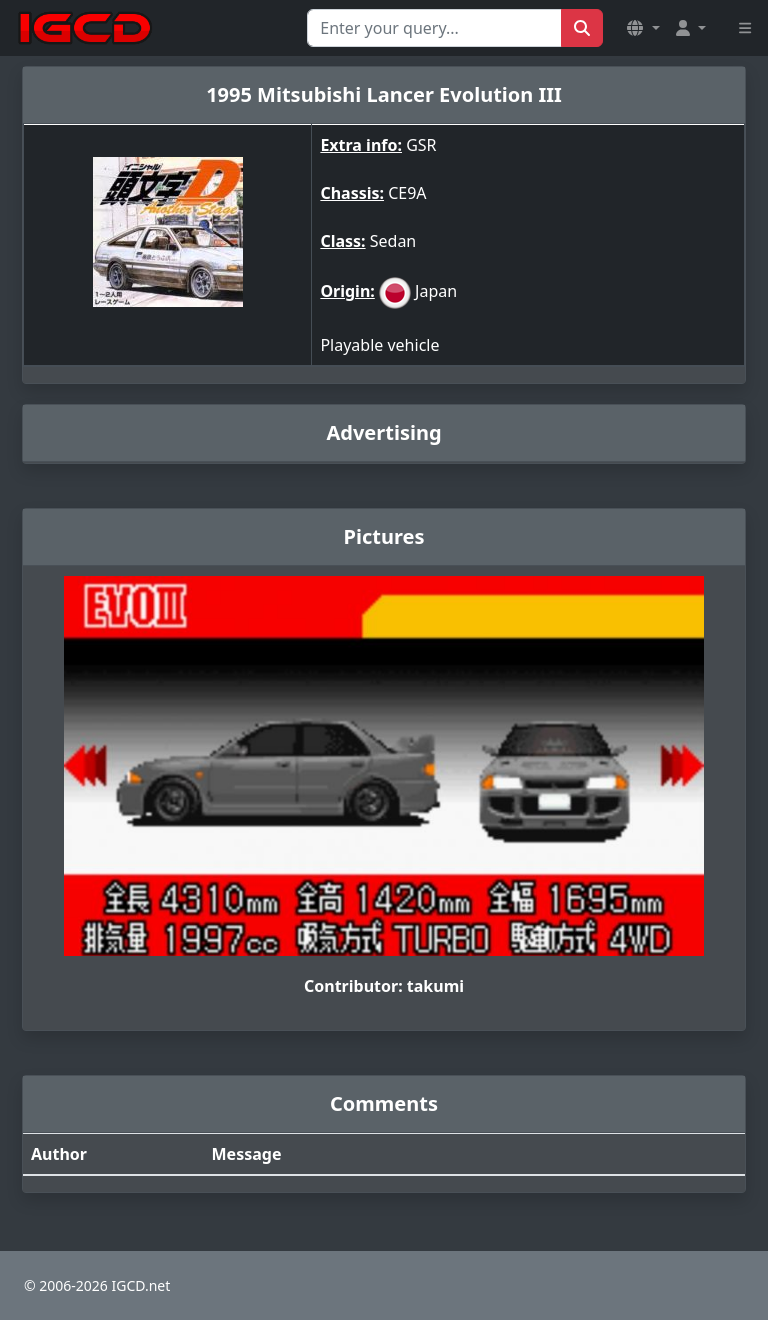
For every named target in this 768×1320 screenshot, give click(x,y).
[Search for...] (434, 28)
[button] (643, 28)
